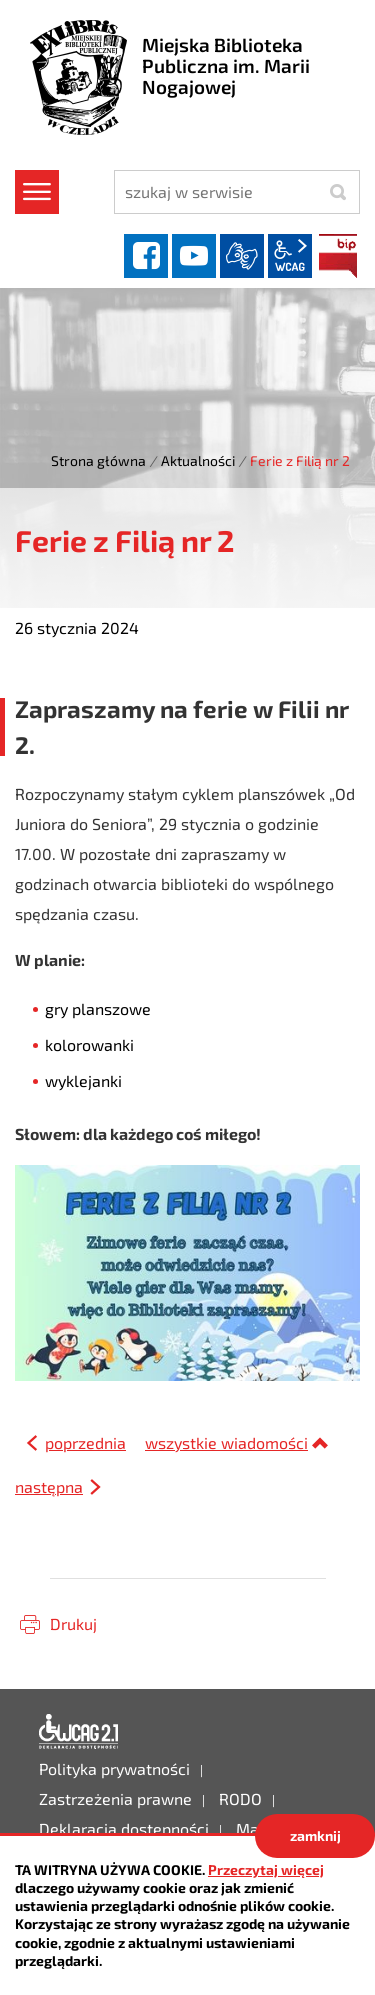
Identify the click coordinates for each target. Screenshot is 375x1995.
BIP (338, 256)
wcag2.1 (290, 256)
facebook (146, 256)
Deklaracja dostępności (79, 1732)
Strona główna (98, 460)
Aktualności (198, 460)
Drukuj (73, 1623)
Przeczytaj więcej (266, 1869)
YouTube (194, 256)
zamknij (315, 1835)
